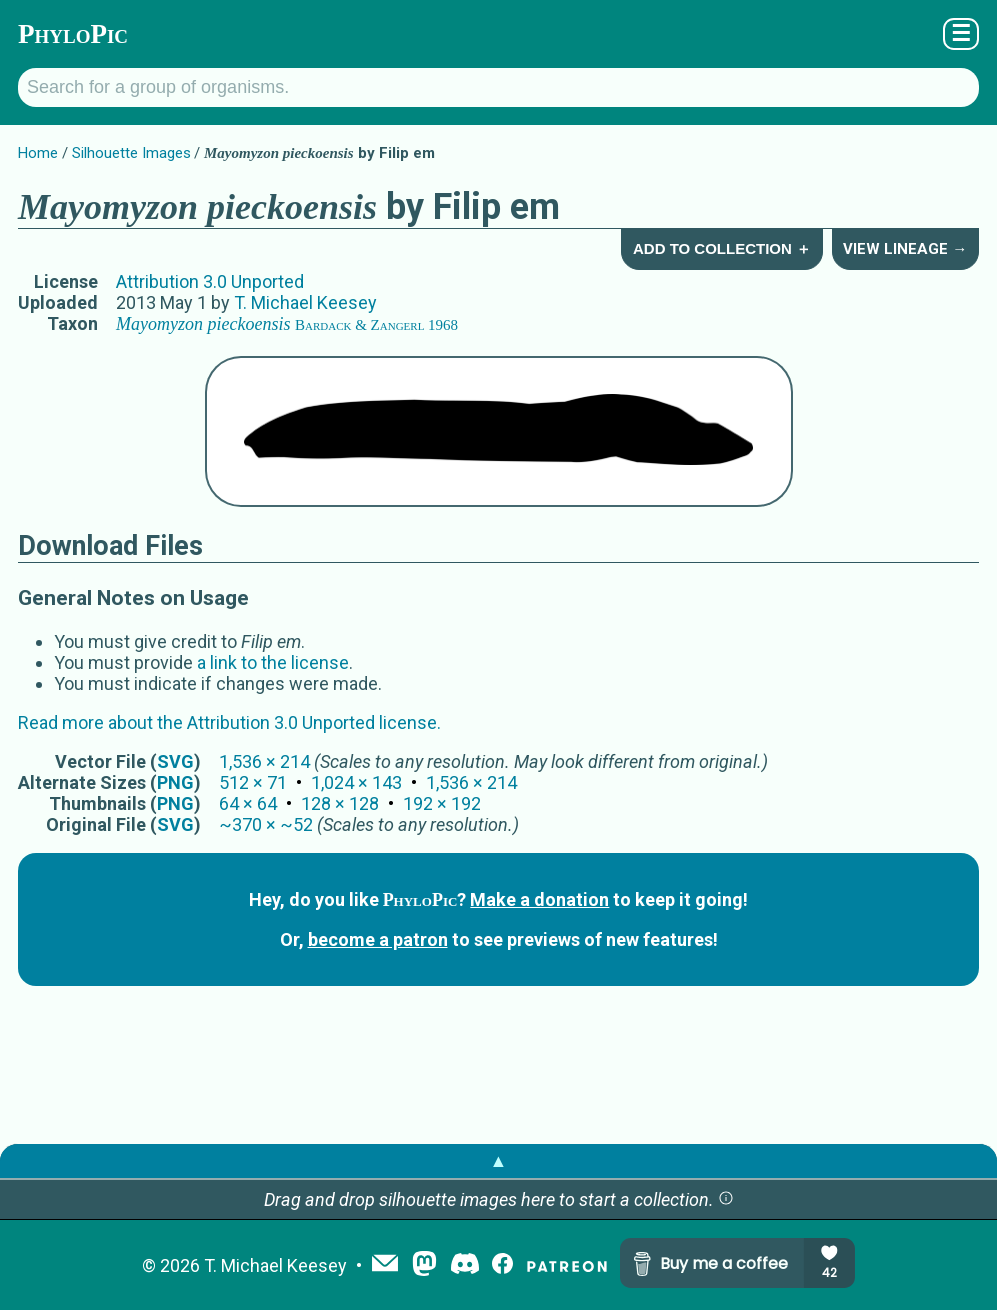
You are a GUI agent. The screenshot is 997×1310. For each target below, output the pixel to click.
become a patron (378, 939)
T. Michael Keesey (305, 302)
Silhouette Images (131, 153)
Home (38, 153)
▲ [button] (499, 1160)
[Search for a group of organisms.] (498, 87)
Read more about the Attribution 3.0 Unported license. (229, 722)
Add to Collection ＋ (722, 248)
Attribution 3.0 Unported (210, 281)
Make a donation (539, 899)
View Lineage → (905, 249)
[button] (726, 1199)
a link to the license (273, 662)
